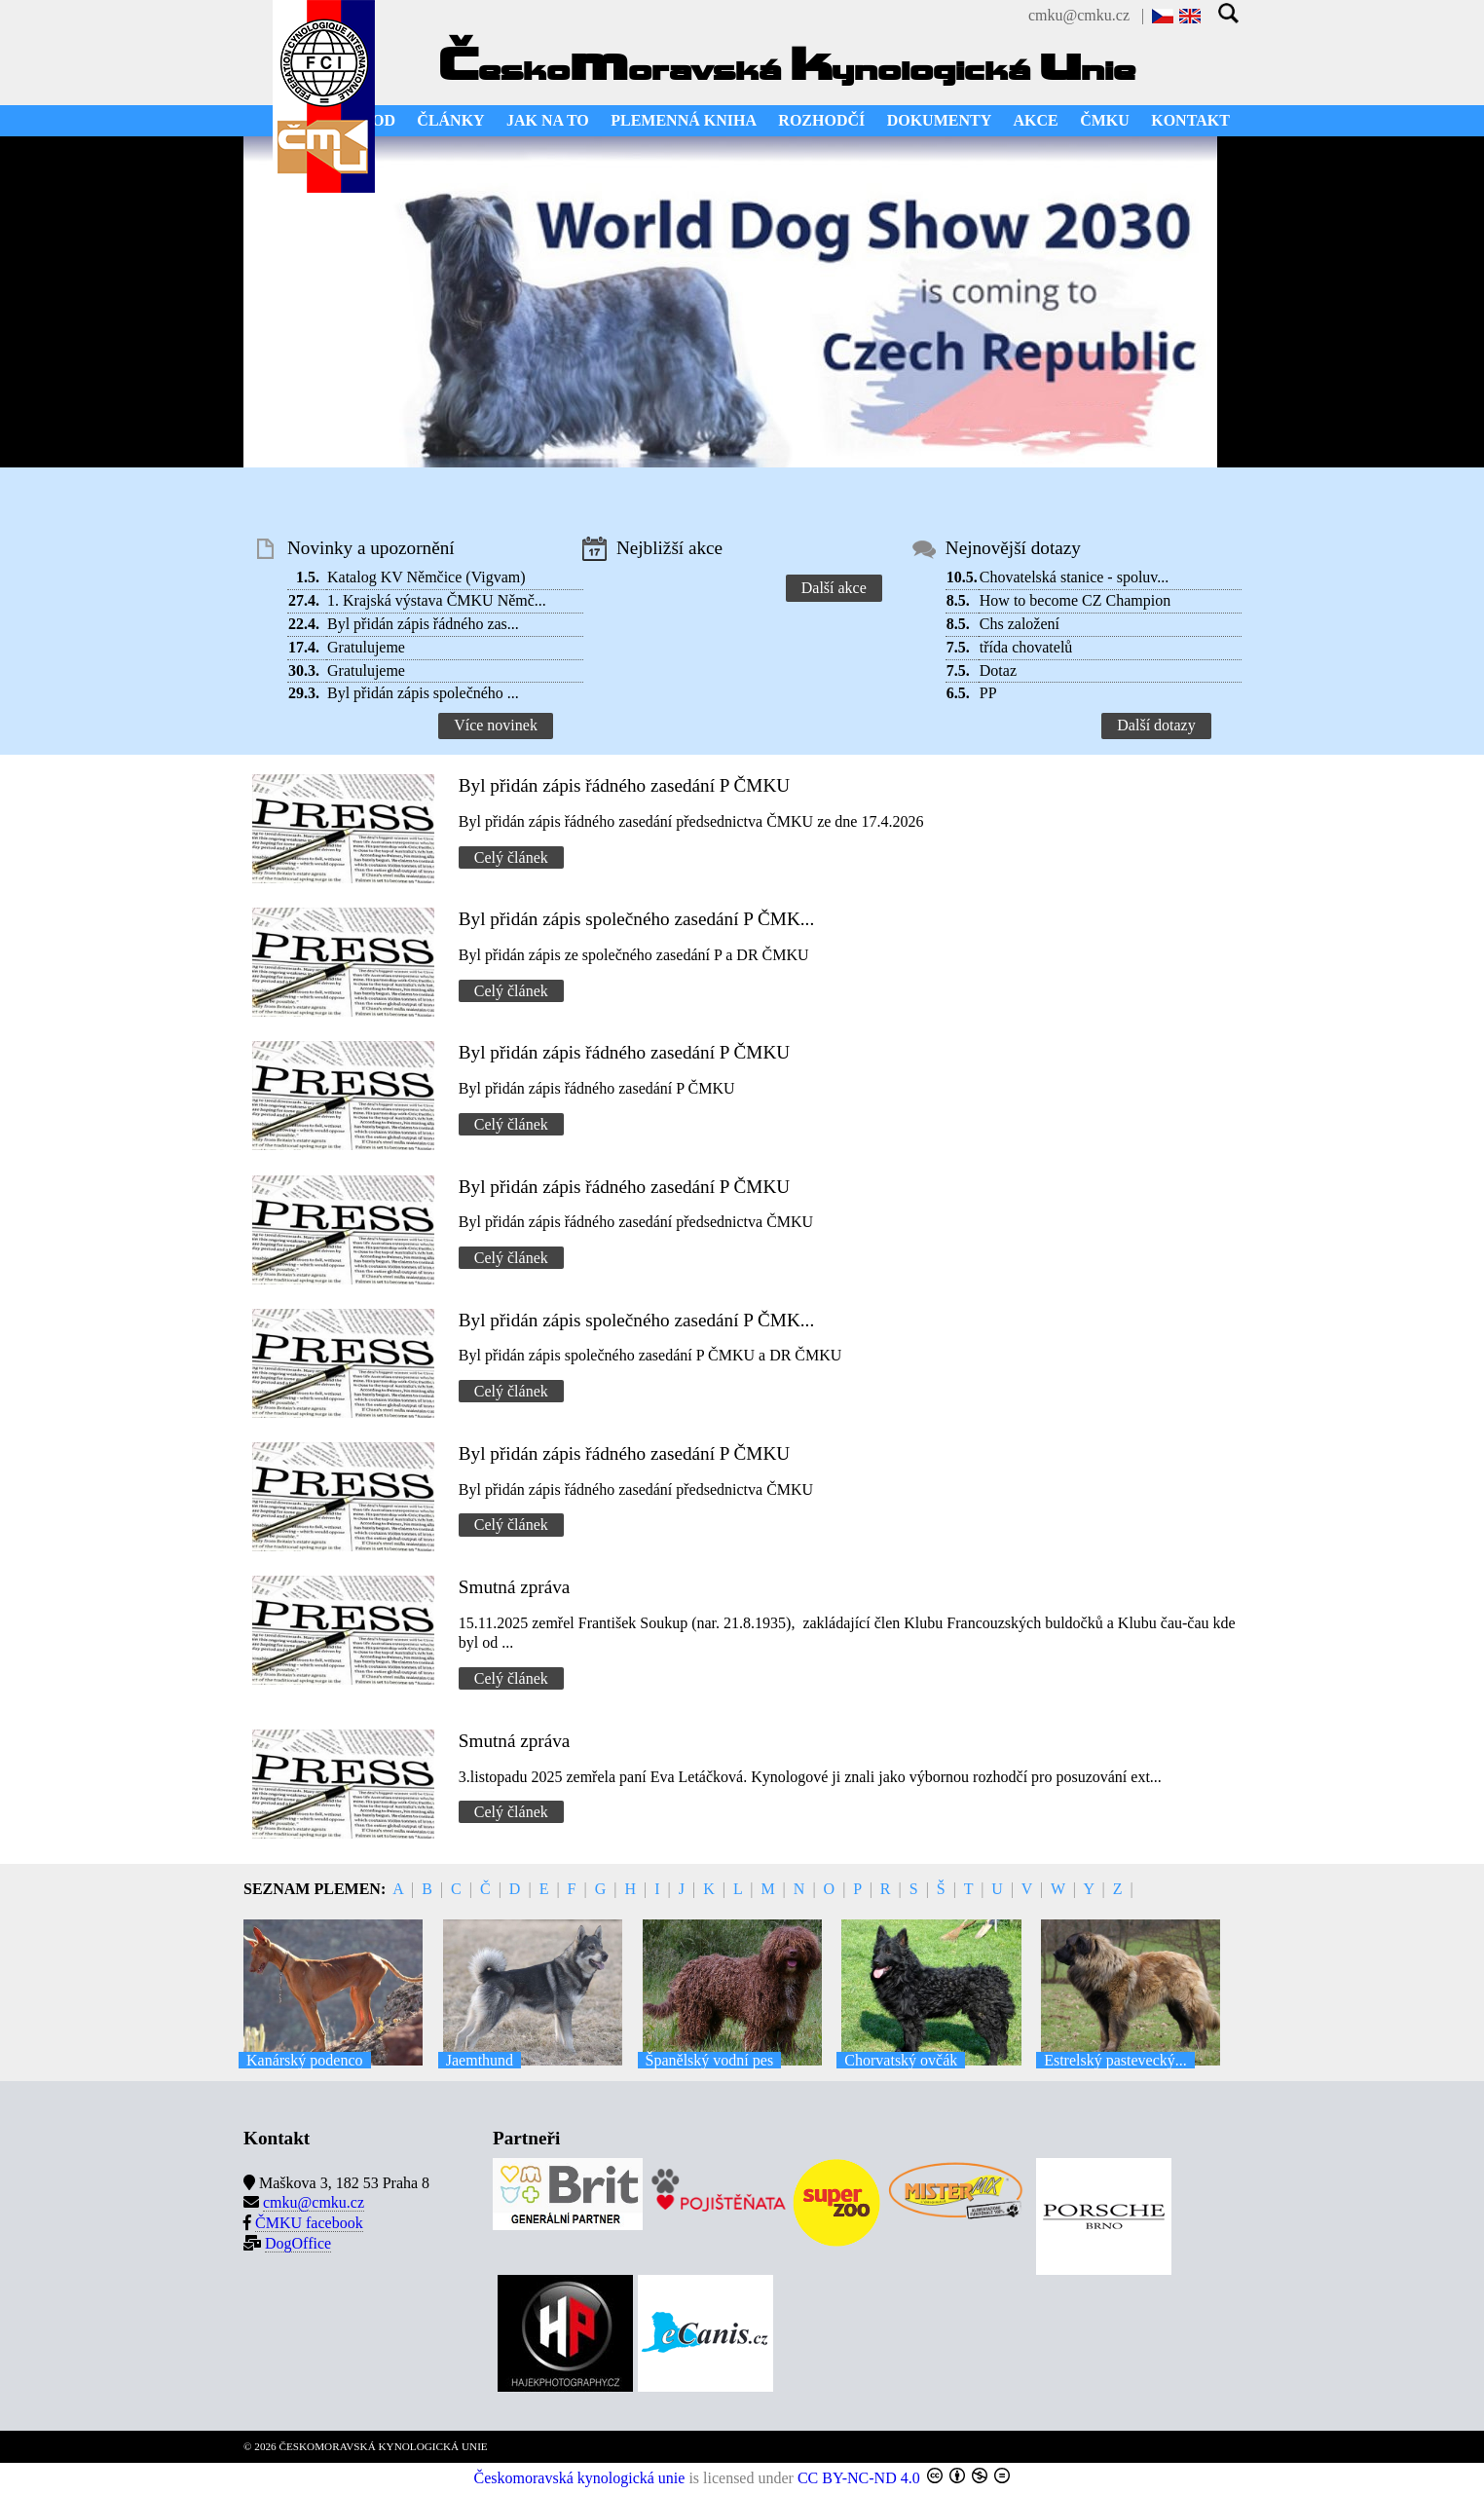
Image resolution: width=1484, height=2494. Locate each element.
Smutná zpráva (515, 1587)
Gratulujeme (366, 647)
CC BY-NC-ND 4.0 (859, 2478)
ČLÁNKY (450, 120)
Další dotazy (1156, 725)
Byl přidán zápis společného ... (423, 693)
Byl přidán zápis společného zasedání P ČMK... (636, 919)
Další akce (834, 587)
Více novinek (496, 725)
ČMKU (1105, 120)
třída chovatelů (1026, 647)
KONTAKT (1190, 120)
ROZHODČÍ (821, 120)
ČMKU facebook (309, 2223)
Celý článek (511, 857)
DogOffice (298, 2243)
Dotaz (998, 670)
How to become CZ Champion (1075, 600)
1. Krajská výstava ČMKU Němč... (436, 600)
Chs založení (1019, 623)
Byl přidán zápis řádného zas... (423, 623)
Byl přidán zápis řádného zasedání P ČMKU (624, 785)
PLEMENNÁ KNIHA (684, 120)
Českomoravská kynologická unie (580, 2478)
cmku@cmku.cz (1079, 15)
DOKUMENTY (939, 120)
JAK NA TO (547, 120)
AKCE (1036, 120)
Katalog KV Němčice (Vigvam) (426, 577)
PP (988, 693)
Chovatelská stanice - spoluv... (1074, 577)
